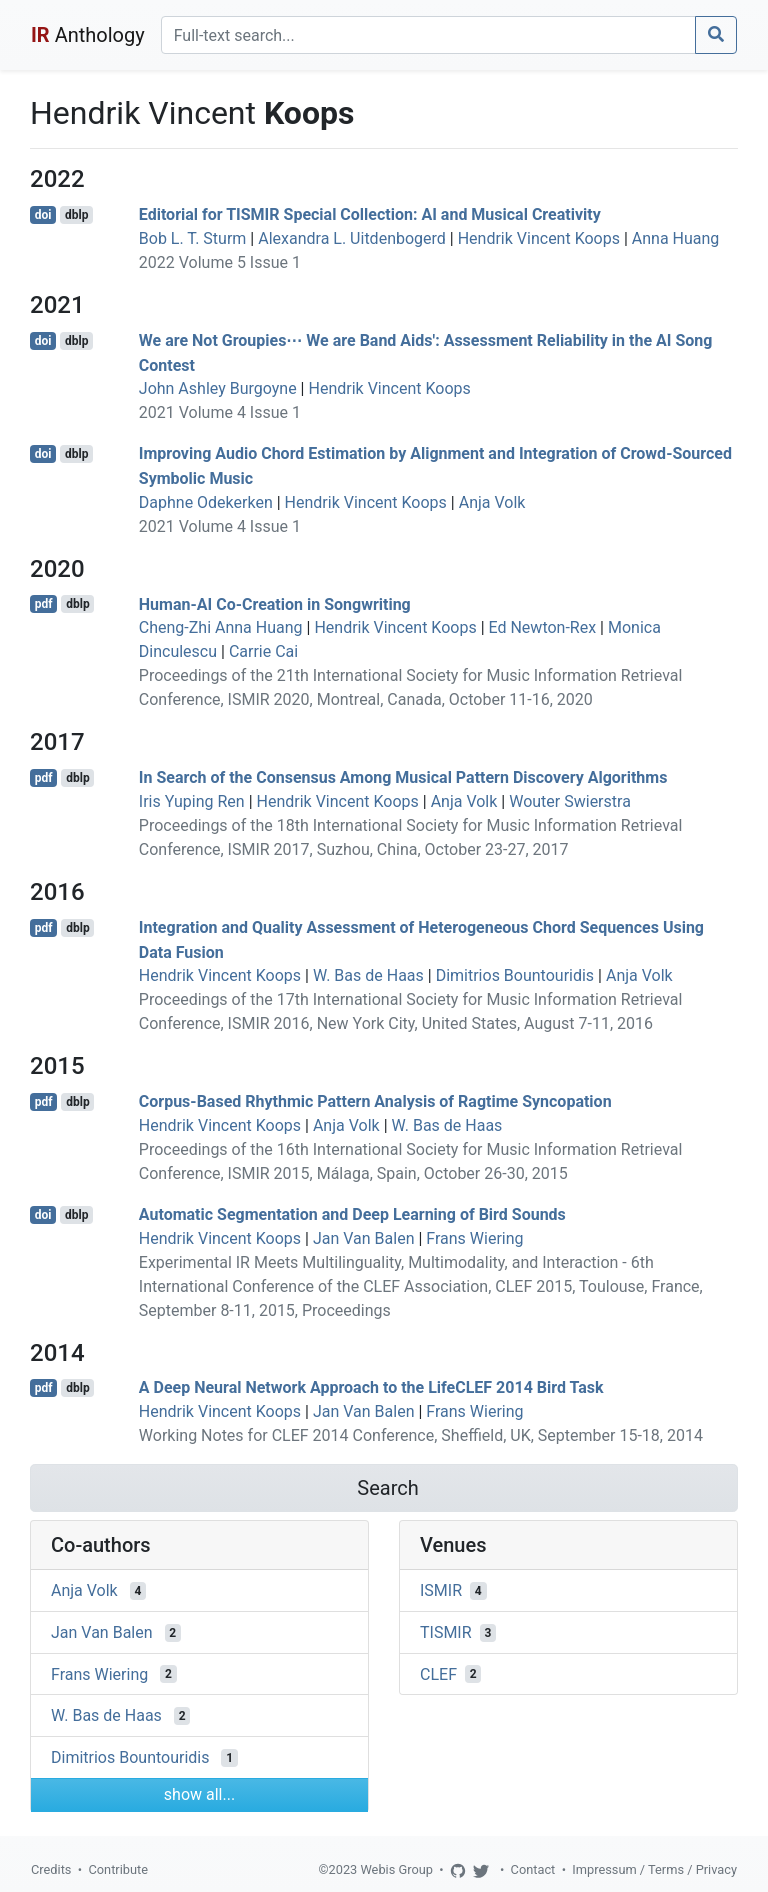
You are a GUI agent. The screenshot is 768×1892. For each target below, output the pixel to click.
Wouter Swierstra (570, 801)
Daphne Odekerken (206, 502)
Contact (533, 1869)
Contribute (118, 1869)
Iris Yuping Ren (192, 801)
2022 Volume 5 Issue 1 (220, 262)
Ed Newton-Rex (543, 627)
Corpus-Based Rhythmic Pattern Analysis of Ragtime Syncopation (375, 1101)
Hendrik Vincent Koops (539, 238)
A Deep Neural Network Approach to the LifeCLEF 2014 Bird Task (371, 1387)
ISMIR (441, 1590)
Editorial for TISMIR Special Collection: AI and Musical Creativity (370, 214)
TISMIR (446, 1632)
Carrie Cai (263, 651)
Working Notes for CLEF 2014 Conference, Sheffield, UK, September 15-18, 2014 (421, 1435)
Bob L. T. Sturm (193, 238)
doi (43, 215)
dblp (76, 215)
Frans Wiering (474, 1238)
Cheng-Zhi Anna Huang (221, 627)
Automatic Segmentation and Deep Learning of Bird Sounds (352, 1214)
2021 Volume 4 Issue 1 (220, 412)
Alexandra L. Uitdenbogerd (352, 238)
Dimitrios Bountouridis (515, 975)
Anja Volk (492, 502)
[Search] (428, 35)
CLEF (438, 1673)
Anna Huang (676, 238)
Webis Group (396, 1869)
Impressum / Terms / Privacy (654, 1869)
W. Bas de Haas (368, 975)
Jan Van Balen (364, 1238)
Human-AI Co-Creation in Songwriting (275, 603)
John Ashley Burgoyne (218, 388)
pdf (44, 604)
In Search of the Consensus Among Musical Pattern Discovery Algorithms (403, 777)
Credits (51, 1869)
